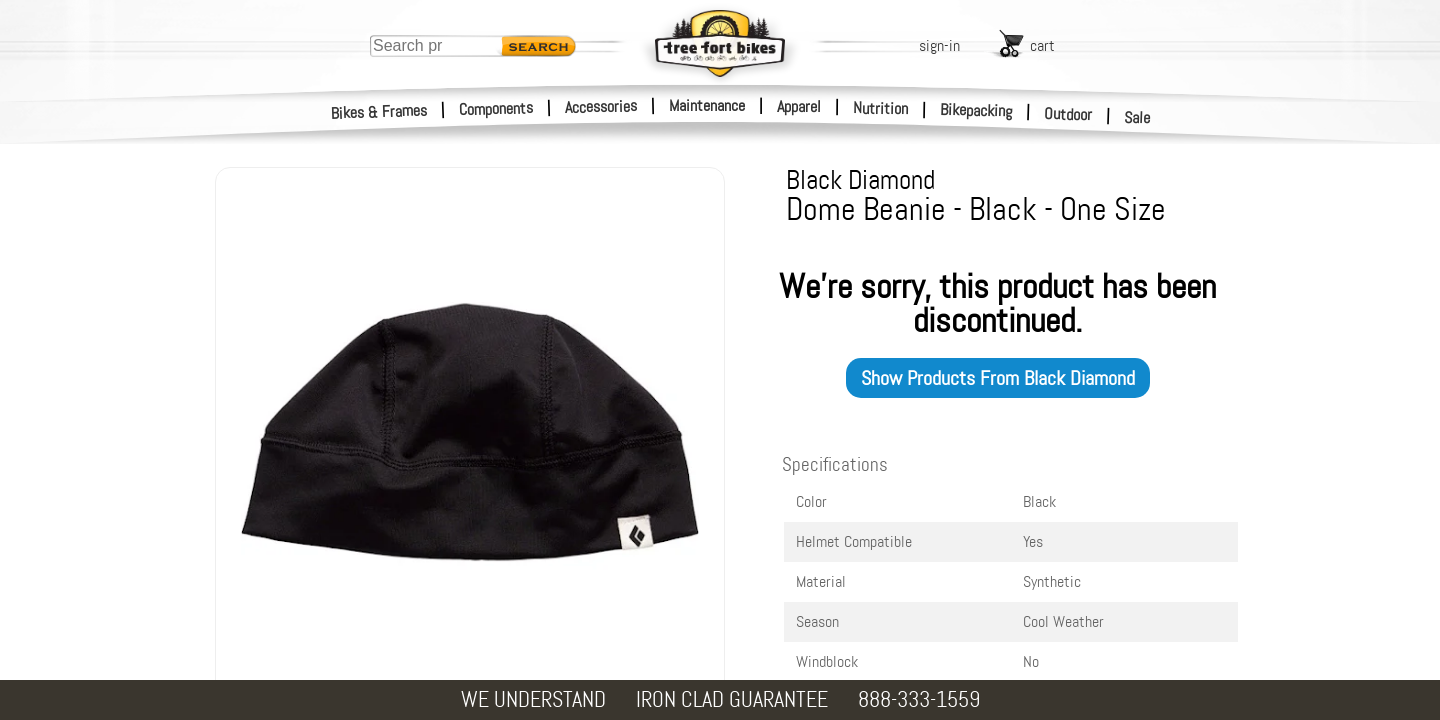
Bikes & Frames (379, 112)
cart (1042, 45)
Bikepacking (976, 110)
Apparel (799, 106)
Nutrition (880, 108)
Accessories (601, 106)
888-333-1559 (919, 699)
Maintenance (707, 105)
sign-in (939, 45)
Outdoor (1068, 114)
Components (496, 108)
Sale (1137, 118)
